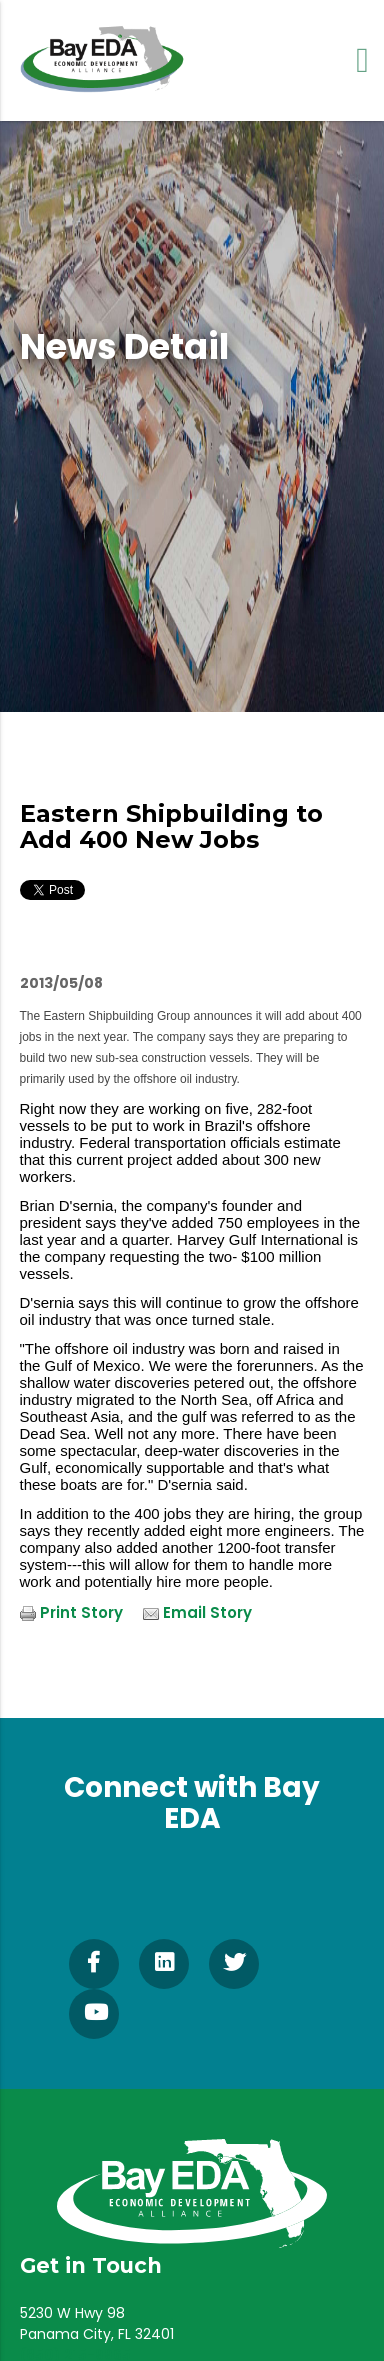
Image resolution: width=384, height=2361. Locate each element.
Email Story (207, 1612)
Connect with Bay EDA (192, 1803)
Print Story (81, 1612)
